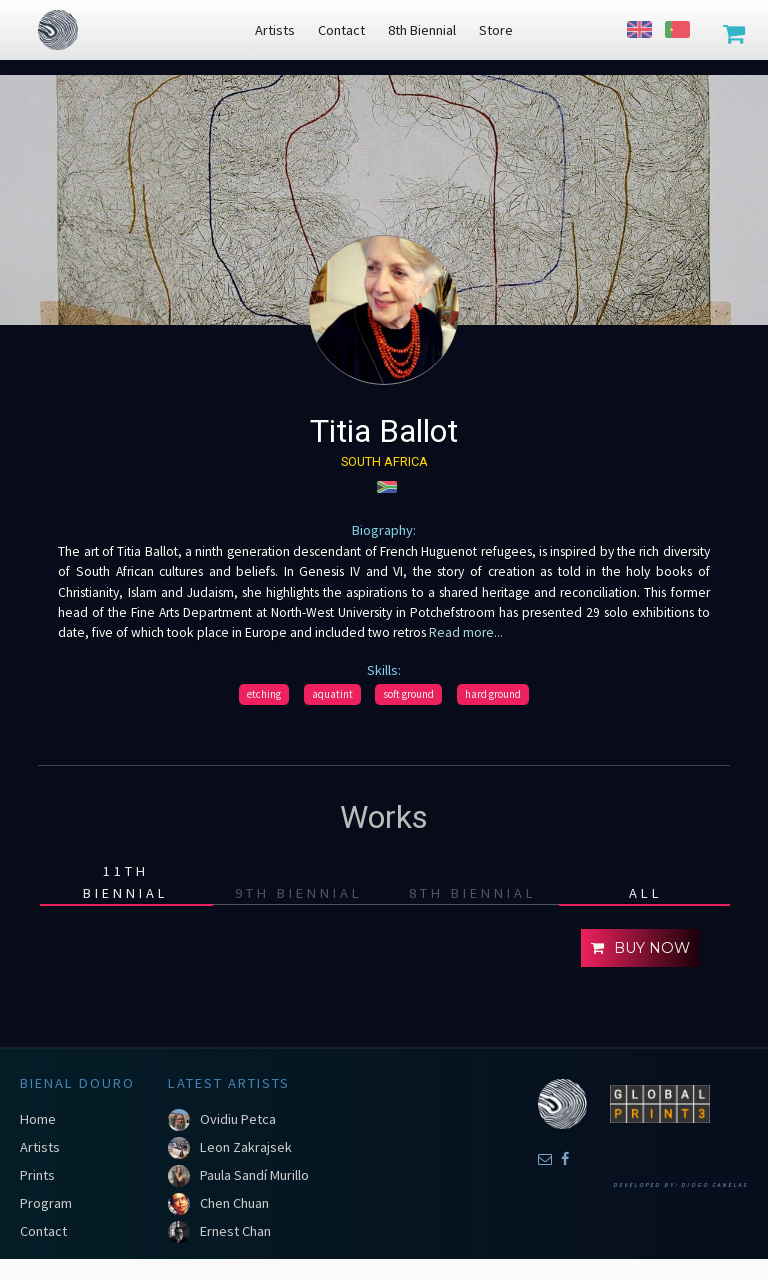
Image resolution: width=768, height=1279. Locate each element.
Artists (40, 1147)
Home (38, 1119)
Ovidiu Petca (238, 1119)
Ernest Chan (235, 1231)
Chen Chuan (234, 1203)
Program (46, 1203)
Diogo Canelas (714, 1185)
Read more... (464, 632)
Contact (43, 1231)
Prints (37, 1175)
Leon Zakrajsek (246, 1147)
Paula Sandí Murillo (254, 1175)
